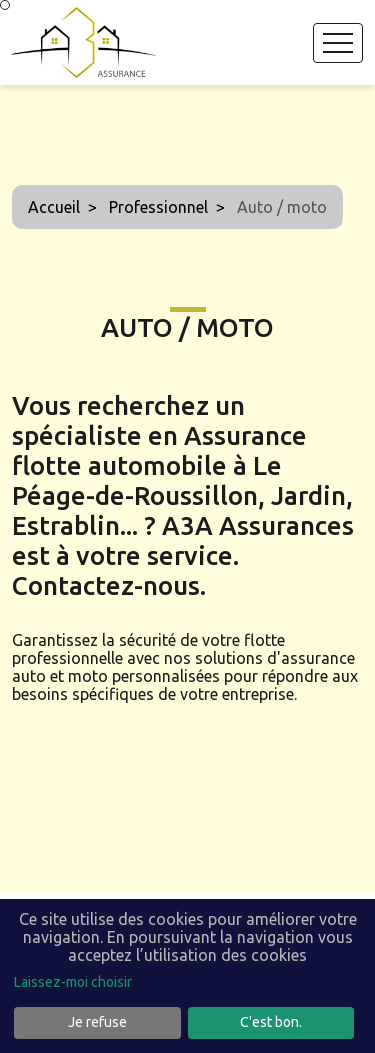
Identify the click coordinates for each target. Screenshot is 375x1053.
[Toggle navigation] (338, 43)
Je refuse (97, 1022)
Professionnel (158, 207)
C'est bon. (271, 1022)
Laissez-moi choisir (73, 982)
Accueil (54, 207)
